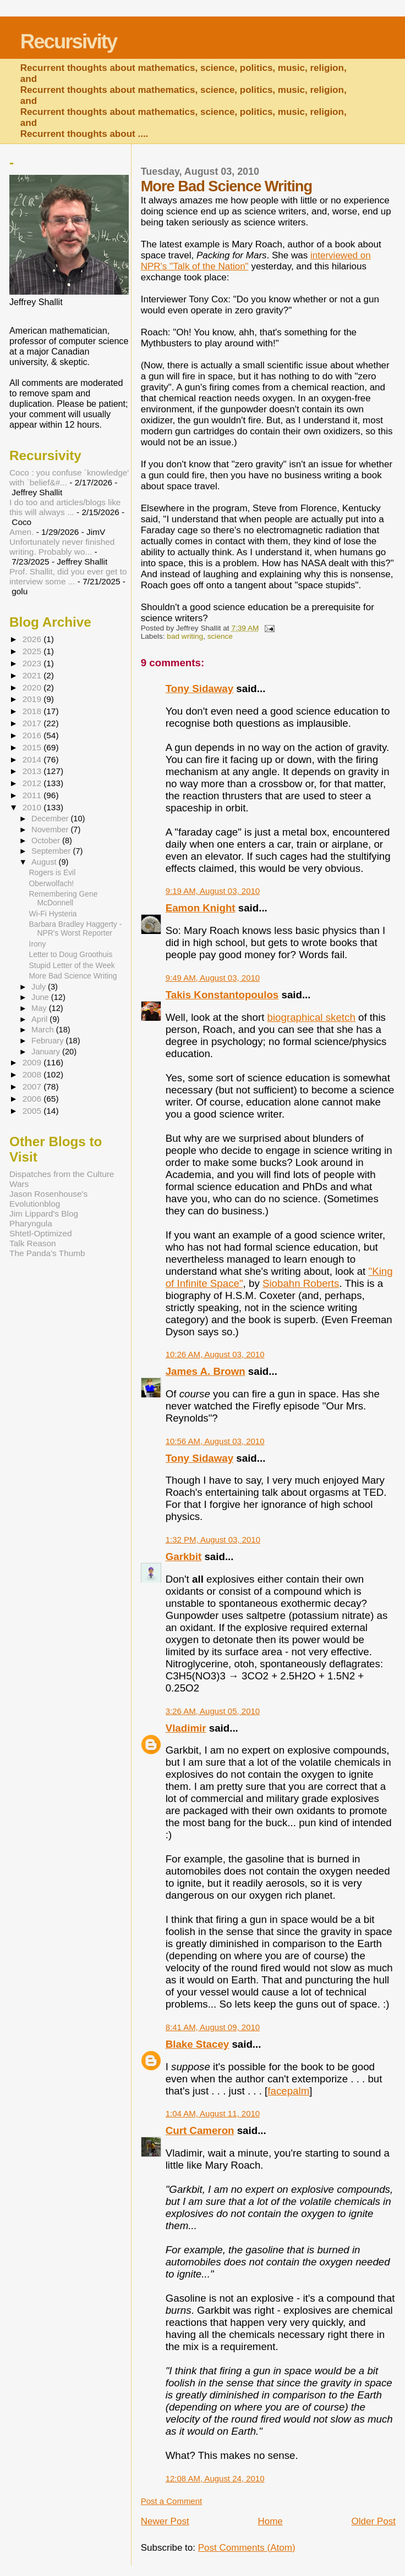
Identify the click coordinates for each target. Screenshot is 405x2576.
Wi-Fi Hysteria (53, 913)
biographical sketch (311, 1017)
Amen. (21, 532)
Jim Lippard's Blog (43, 1213)
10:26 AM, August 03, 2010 (215, 1354)
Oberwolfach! (51, 883)
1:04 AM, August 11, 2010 (213, 2113)
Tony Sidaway (199, 688)
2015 (33, 747)
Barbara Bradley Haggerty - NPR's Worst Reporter (75, 928)
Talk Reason (32, 1243)
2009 (33, 1062)
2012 (33, 783)
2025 (33, 651)
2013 (33, 771)
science (220, 636)
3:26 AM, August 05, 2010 (213, 1711)
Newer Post (165, 2521)
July (39, 986)
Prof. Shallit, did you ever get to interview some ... (68, 576)
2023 (33, 663)
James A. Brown (205, 1371)
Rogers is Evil (52, 872)
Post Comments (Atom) (246, 2547)
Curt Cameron (200, 2130)
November (50, 829)
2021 (33, 675)
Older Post (374, 2521)
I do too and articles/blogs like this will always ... (65, 507)
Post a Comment (171, 2501)
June (41, 997)
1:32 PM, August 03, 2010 (213, 1539)
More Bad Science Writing (73, 975)
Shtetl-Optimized (40, 1233)
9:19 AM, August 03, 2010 (213, 890)
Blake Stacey (197, 2044)
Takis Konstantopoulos (222, 994)
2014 (33, 759)
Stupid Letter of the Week (72, 965)
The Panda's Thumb (47, 1253)
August (45, 862)
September (52, 851)
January (46, 1051)
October (46, 840)
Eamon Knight (201, 908)
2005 (33, 1110)
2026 (33, 639)
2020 (33, 687)
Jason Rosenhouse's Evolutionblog (48, 1198)
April (40, 1019)
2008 (33, 1074)
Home (270, 2521)
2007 (33, 1086)
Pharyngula (30, 1223)
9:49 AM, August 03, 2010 (213, 977)
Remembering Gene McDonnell (63, 898)
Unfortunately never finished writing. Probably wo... (61, 546)
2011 (33, 795)
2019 (33, 699)
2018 (33, 711)
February (48, 1040)
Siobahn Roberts (300, 1283)
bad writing (185, 636)
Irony (37, 943)
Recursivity (68, 41)
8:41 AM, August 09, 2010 (213, 2027)
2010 (33, 807)
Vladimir (186, 1728)
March (43, 1029)
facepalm (288, 2091)
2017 (33, 723)
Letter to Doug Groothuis (71, 954)
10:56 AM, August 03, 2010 (215, 1441)
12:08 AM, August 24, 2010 (215, 2478)
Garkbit (184, 1556)
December (50, 818)
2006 (33, 1098)
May (40, 1008)
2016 (33, 735)
